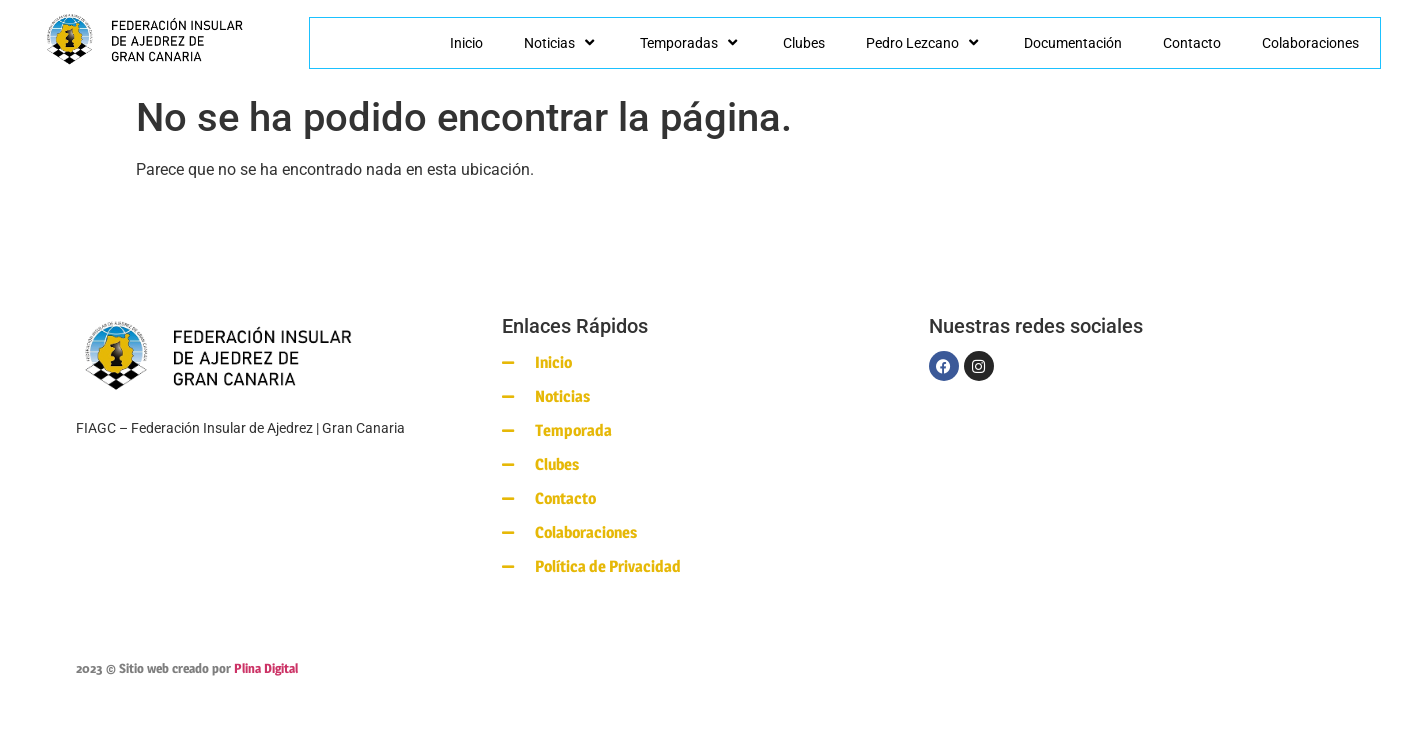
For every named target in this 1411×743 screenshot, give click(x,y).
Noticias (561, 43)
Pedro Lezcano (924, 43)
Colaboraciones (1310, 43)
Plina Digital (266, 668)
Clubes (804, 43)
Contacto (1192, 43)
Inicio (466, 43)
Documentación (1073, 43)
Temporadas (691, 43)
